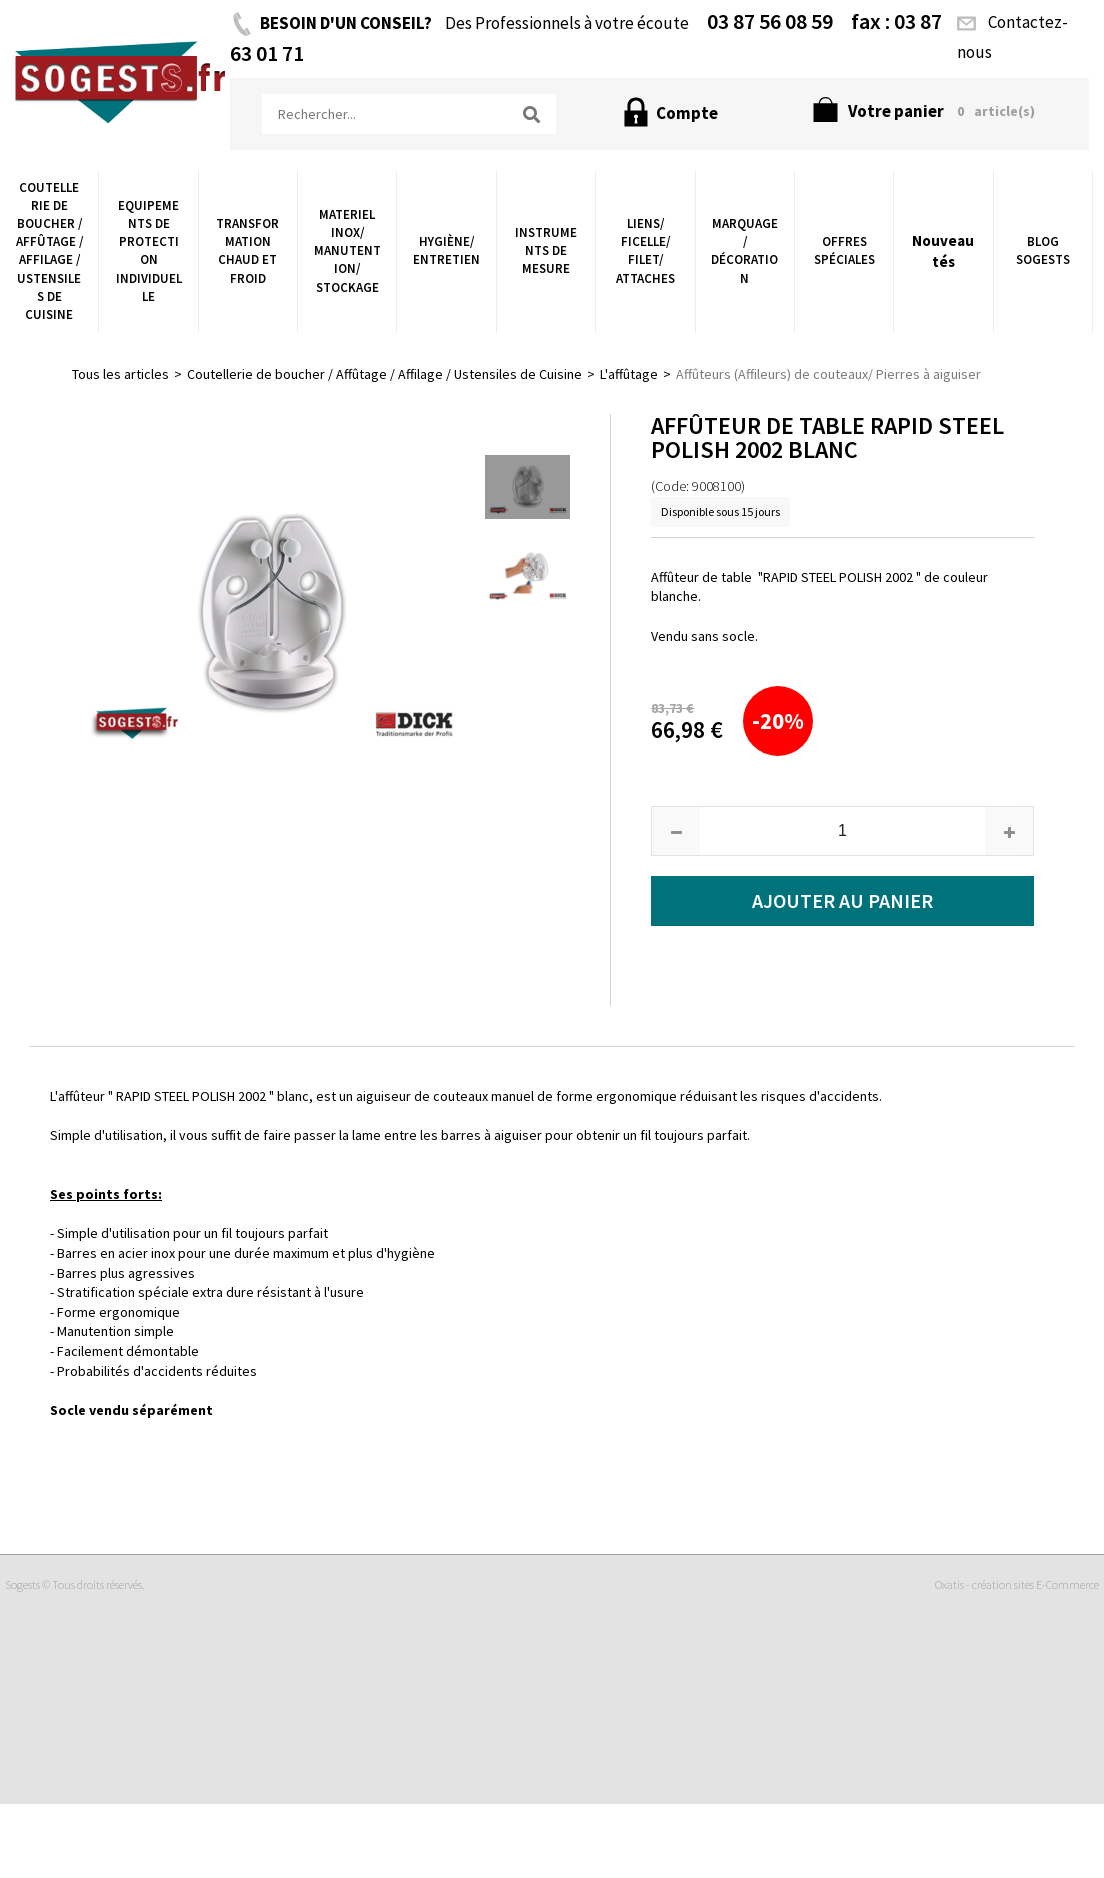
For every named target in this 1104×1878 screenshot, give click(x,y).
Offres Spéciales (844, 250)
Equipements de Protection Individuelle (149, 251)
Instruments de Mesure (546, 250)
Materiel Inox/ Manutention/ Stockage (347, 251)
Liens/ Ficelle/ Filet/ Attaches (645, 251)
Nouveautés (943, 251)
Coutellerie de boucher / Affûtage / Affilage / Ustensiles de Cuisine (49, 251)
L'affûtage (629, 374)
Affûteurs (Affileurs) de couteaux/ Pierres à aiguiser (828, 374)
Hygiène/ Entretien (446, 250)
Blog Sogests (1043, 250)
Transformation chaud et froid (247, 251)
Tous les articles (120, 374)
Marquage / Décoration (744, 251)
